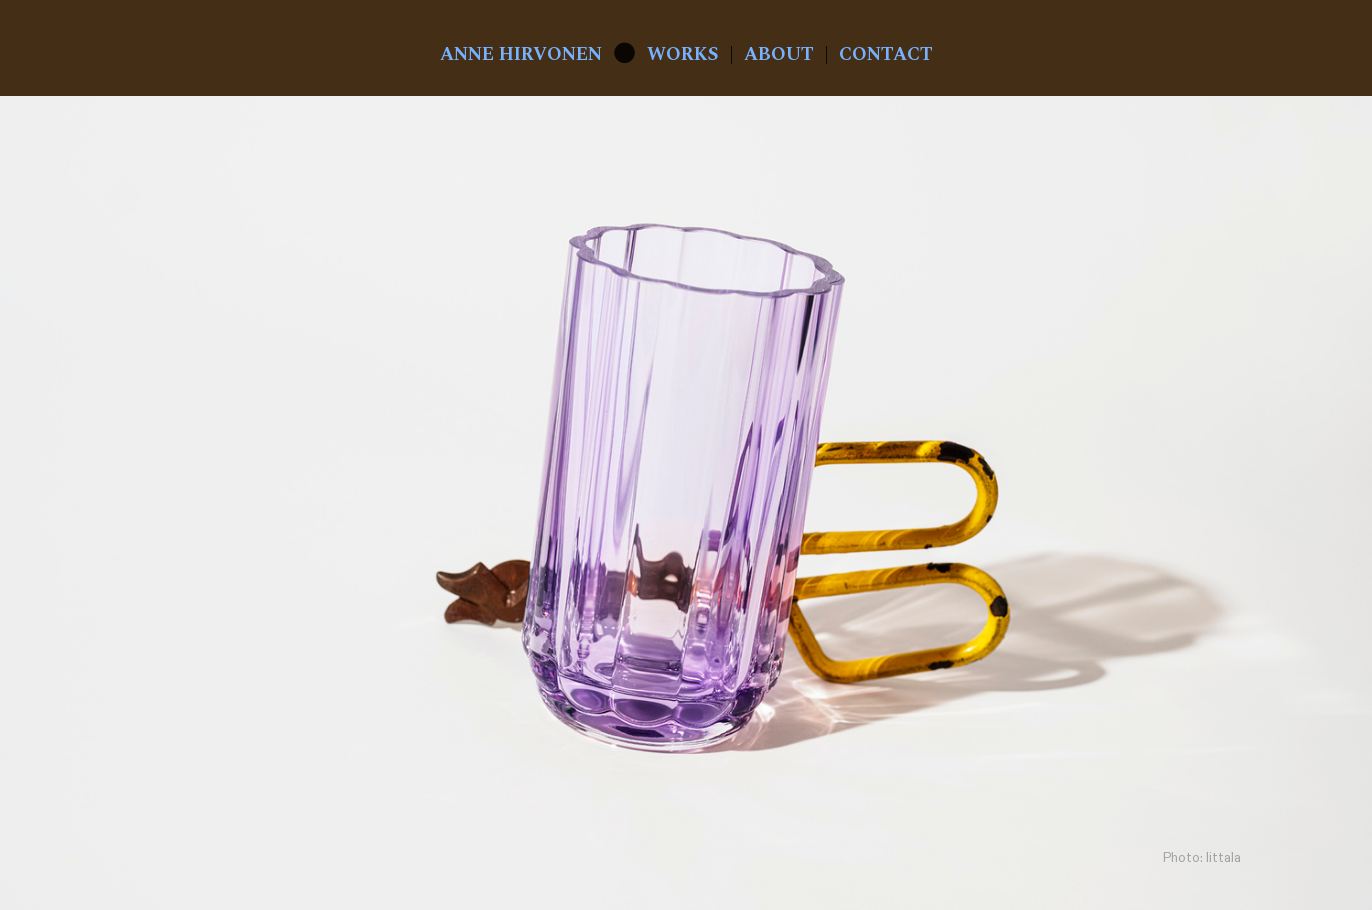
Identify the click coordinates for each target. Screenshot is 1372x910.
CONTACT (886, 54)
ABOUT (779, 54)
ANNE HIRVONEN (521, 54)
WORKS (683, 54)
